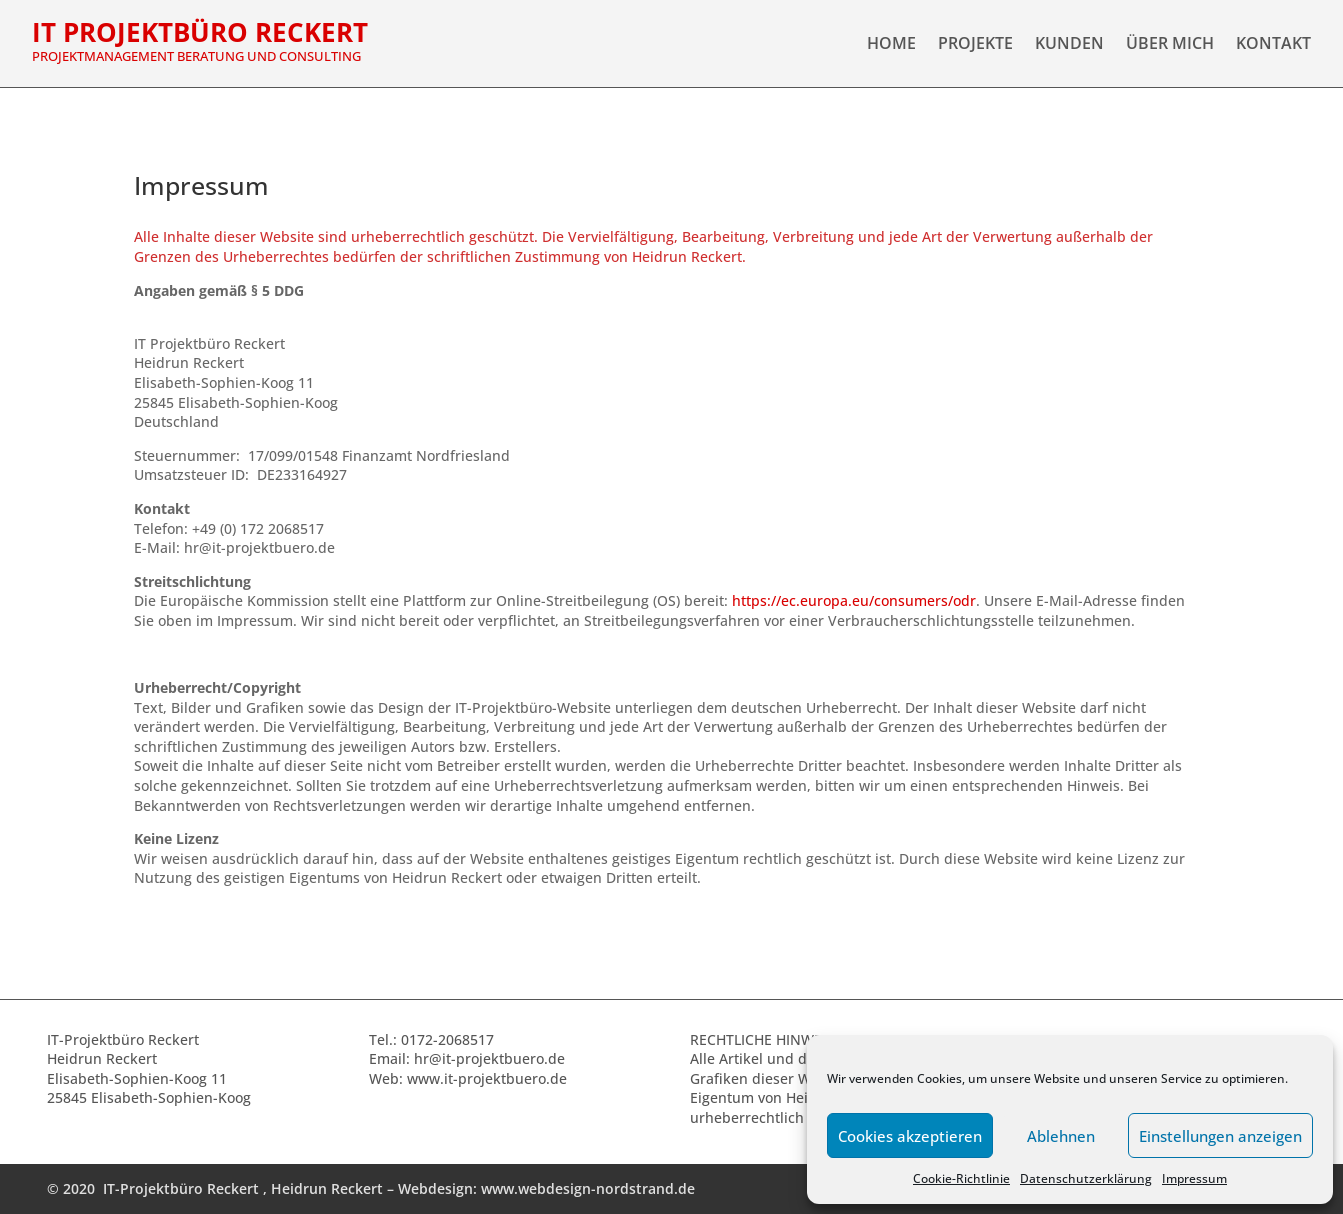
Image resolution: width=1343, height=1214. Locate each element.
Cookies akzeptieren (910, 1136)
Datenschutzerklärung (1086, 1178)
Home (891, 45)
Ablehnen (1061, 1136)
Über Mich (1170, 45)
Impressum (1194, 1178)
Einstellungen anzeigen (1220, 1136)
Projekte (975, 45)
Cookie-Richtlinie (961, 1178)
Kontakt (1273, 45)
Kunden (1069, 45)
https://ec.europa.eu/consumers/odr (854, 600)
